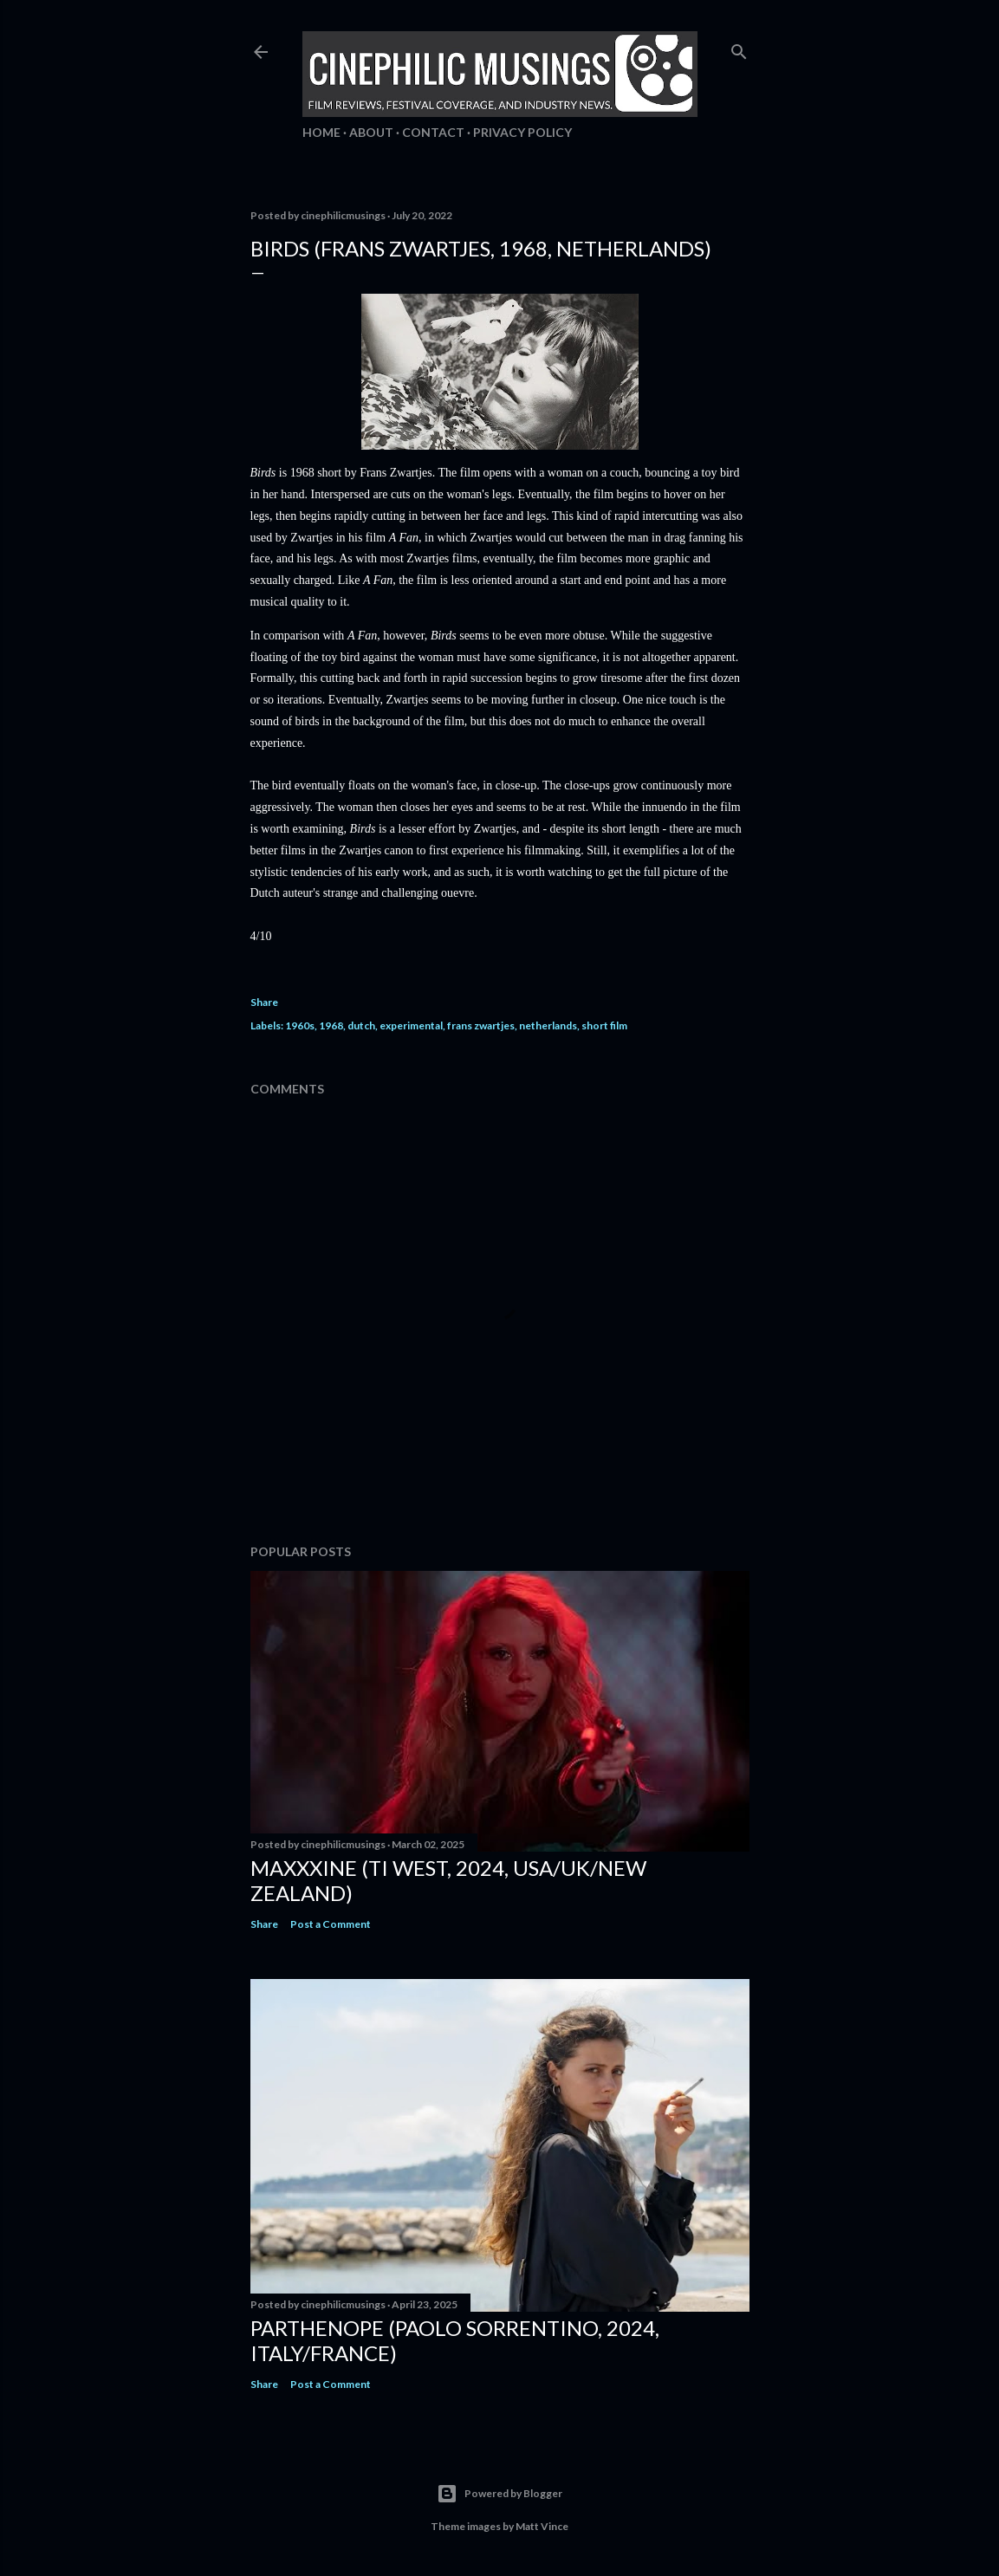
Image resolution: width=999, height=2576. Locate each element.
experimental (411, 1025)
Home (321, 132)
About (371, 132)
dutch (361, 1025)
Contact (433, 132)
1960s (300, 1025)
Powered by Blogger (499, 2493)
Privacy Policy (522, 132)
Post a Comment (330, 1923)
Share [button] (264, 1002)
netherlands (548, 1025)
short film (604, 1025)
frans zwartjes (481, 1025)
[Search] (739, 48)
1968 (331, 1025)
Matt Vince (542, 2526)
